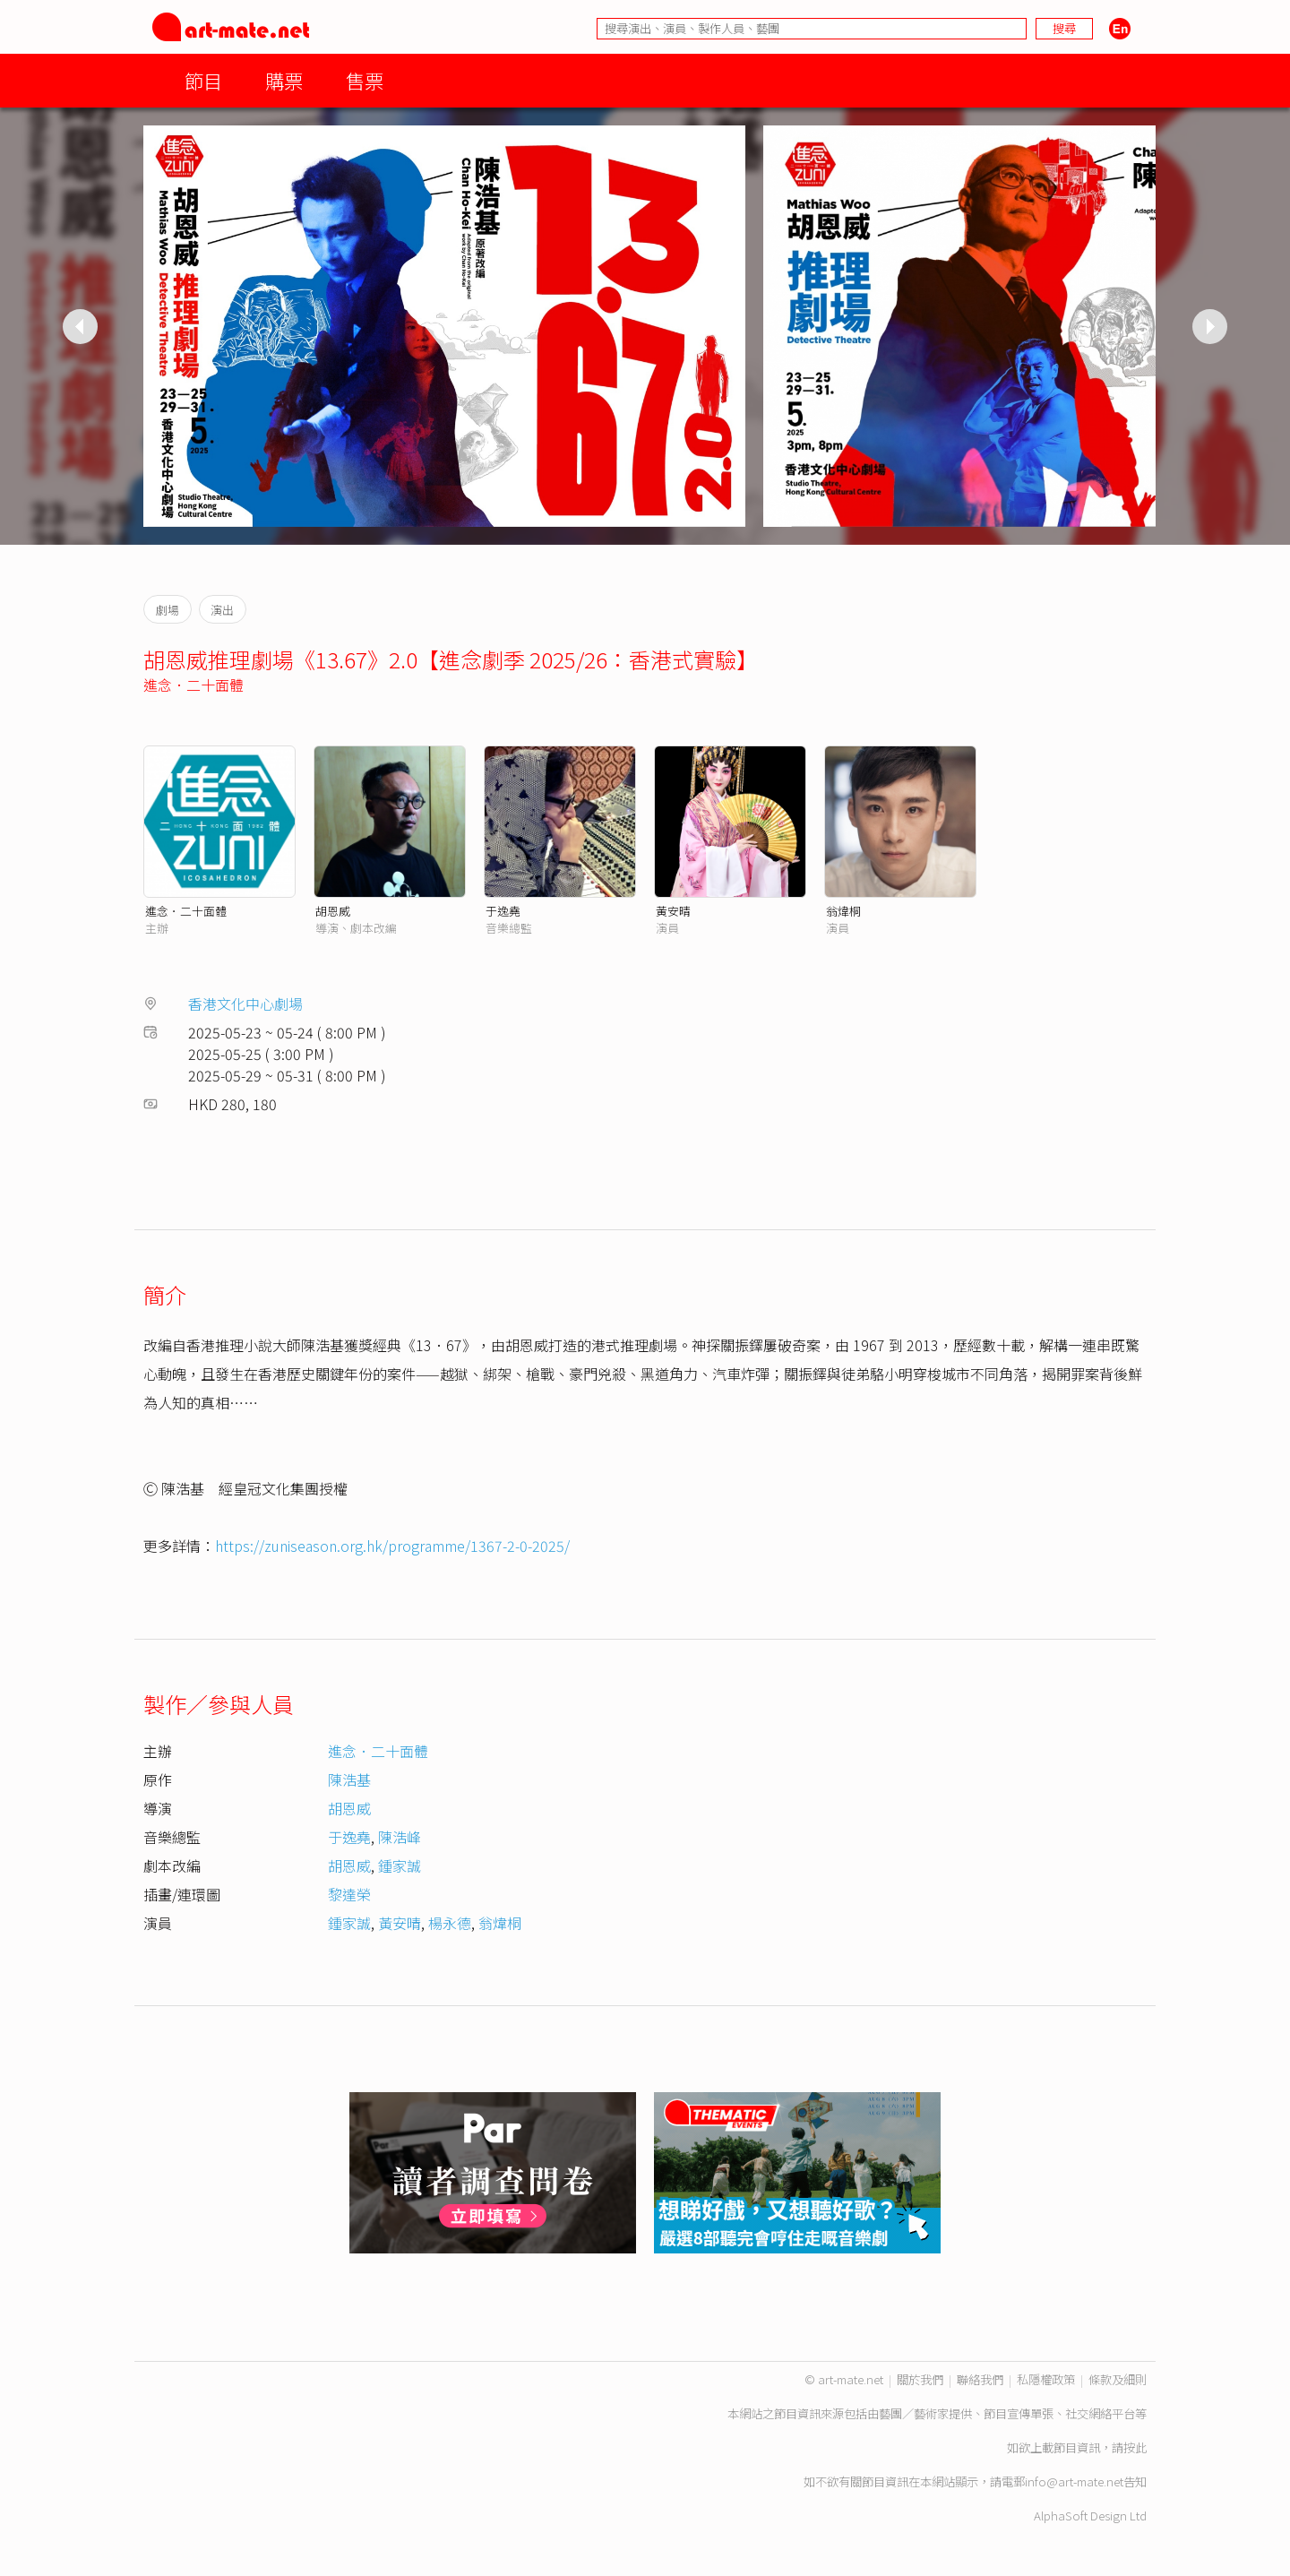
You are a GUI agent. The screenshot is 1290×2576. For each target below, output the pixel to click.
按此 (1135, 2447)
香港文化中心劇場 (245, 1003)
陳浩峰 (399, 1837)
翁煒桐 (843, 910)
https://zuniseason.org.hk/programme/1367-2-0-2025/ (392, 1545)
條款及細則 (1117, 2379)
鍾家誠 (399, 1865)
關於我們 (920, 2379)
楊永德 (449, 1923)
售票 (364, 80)
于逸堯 (503, 910)
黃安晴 (673, 910)
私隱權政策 (1046, 2379)
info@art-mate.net (1074, 2481)
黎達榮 (349, 1894)
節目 (203, 80)
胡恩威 (332, 910)
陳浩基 (349, 1779)
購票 (284, 80)
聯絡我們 (980, 2379)
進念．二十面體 (193, 684)
